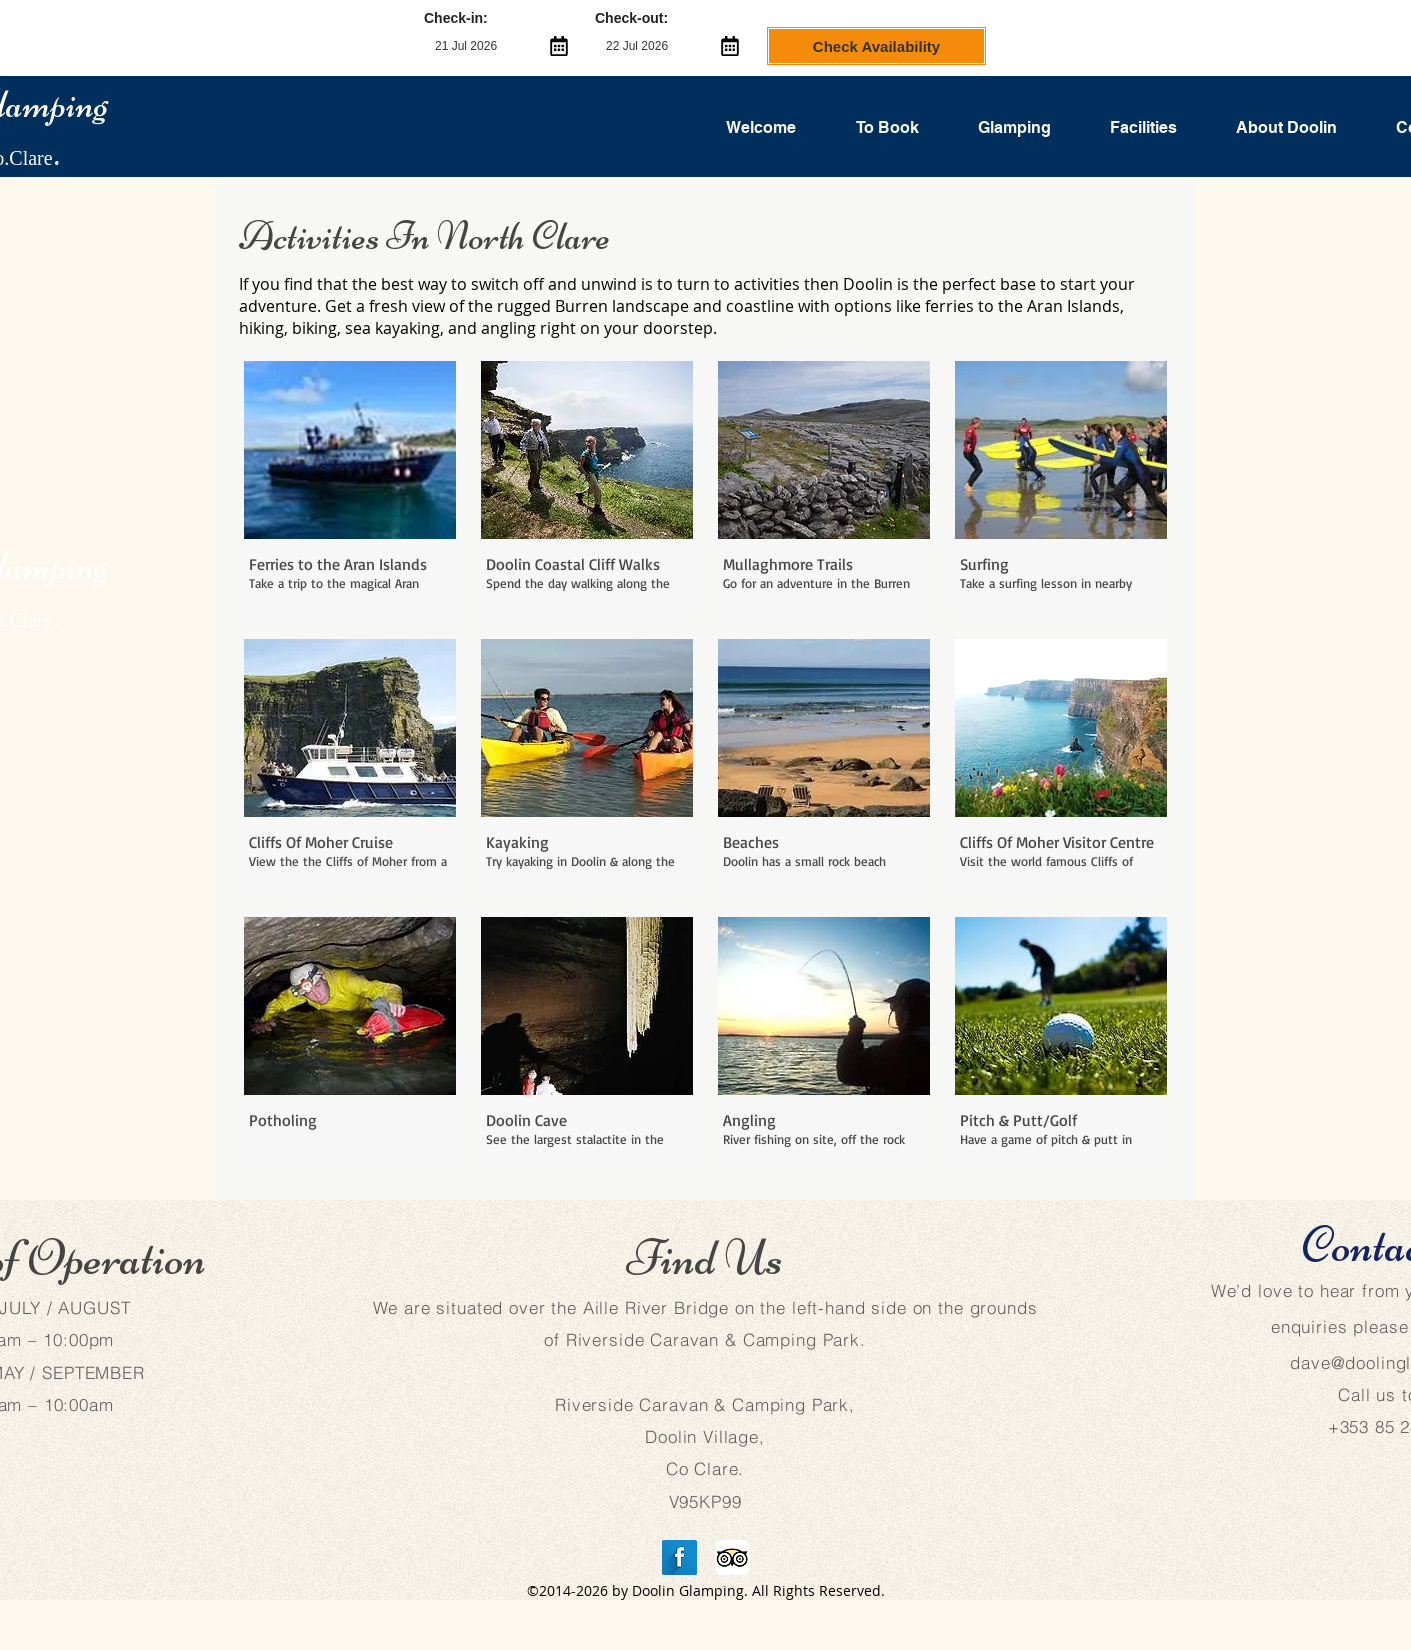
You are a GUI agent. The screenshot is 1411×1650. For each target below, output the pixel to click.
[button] (350, 487)
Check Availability (876, 46)
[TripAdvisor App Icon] (732, 1557)
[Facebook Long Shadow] (679, 1557)
